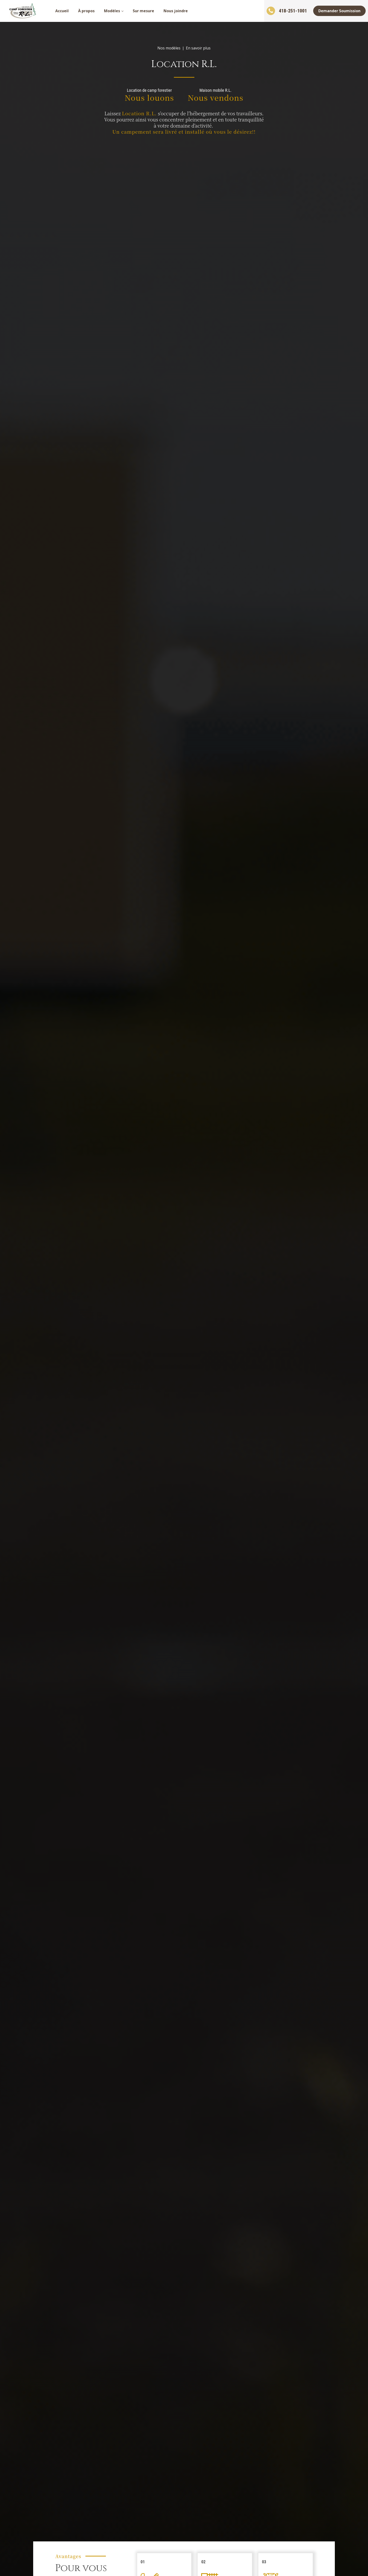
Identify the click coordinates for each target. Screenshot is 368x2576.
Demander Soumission (339, 11)
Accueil (65, 11)
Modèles (116, 11)
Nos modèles (168, 50)
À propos (90, 11)
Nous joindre (179, 11)
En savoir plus (198, 50)
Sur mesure (147, 11)
